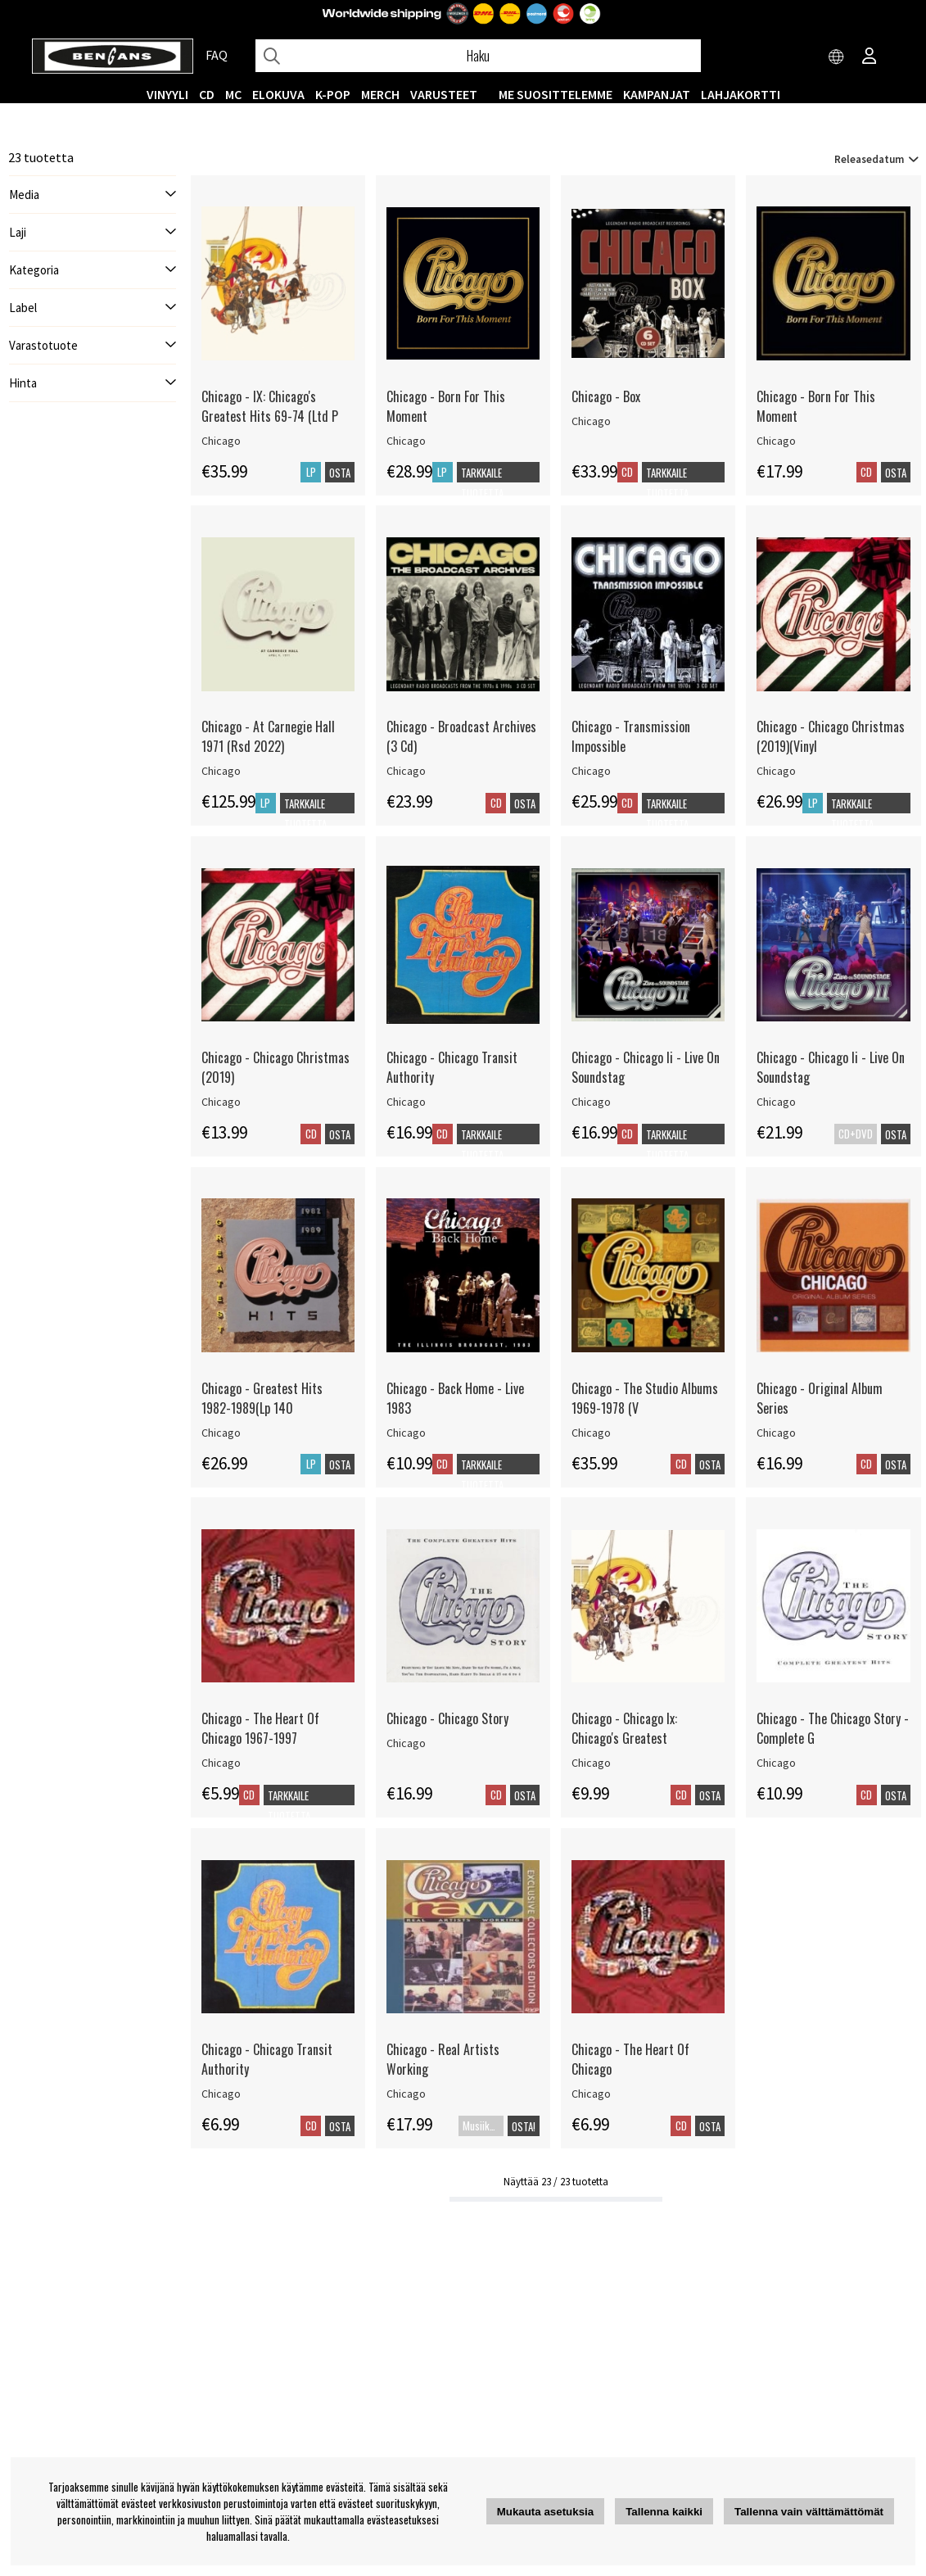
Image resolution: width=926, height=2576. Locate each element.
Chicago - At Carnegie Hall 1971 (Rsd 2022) (268, 736)
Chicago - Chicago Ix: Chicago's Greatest (624, 1728)
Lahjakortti (740, 94)
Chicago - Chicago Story (447, 1718)
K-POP (332, 94)
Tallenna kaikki (664, 2512)
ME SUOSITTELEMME (555, 94)
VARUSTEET (443, 94)
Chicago (221, 440)
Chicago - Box (605, 396)
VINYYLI (167, 94)
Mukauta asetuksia (545, 2512)
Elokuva (278, 94)
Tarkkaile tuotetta (482, 482)
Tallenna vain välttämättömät (808, 2512)
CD (207, 94)
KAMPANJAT (656, 94)
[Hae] (478, 55)
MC (233, 94)
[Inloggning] (869, 57)
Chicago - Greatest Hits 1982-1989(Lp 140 (262, 1398)
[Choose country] (836, 57)
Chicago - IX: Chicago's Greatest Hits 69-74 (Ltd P (269, 406)
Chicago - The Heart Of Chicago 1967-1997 (260, 1728)
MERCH (380, 94)
